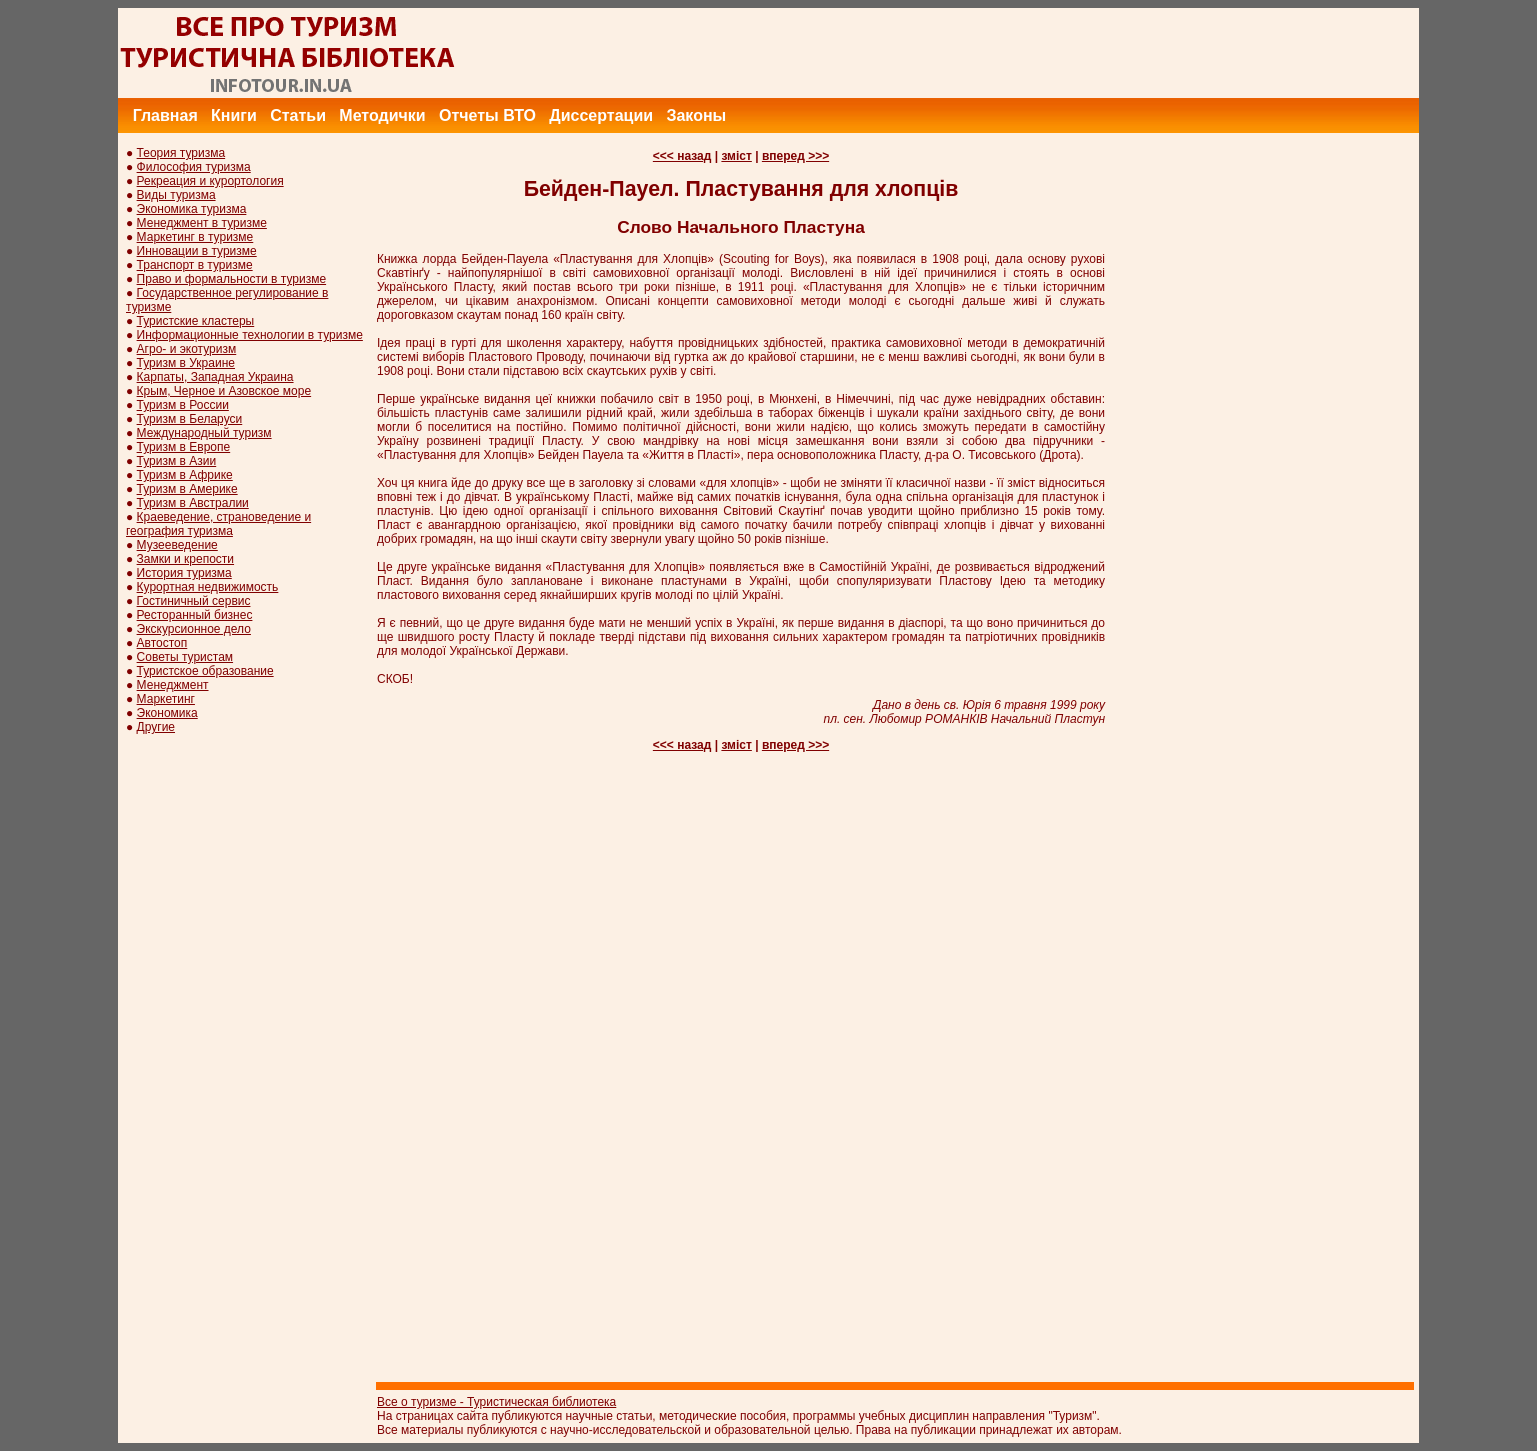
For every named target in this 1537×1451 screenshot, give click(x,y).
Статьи (298, 115)
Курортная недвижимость (208, 587)
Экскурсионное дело (194, 629)
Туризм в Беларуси (190, 419)
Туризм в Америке (187, 489)
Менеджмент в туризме (202, 223)
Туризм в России (183, 405)
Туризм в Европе (184, 447)
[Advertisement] (1055, 53)
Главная (165, 115)
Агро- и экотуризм (187, 349)
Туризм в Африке (185, 475)
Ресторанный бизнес (195, 615)
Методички (382, 115)
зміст (736, 156)
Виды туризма (176, 195)
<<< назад (682, 156)
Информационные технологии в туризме (250, 335)
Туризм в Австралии (193, 503)
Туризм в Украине (186, 363)
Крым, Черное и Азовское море (224, 391)
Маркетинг (166, 699)
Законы (696, 115)
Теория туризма (181, 153)
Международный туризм (204, 433)
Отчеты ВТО (487, 115)
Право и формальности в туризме (232, 279)
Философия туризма (194, 167)
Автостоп (162, 643)
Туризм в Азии (177, 461)
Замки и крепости (185, 559)
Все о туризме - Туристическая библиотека (496, 1402)
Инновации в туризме (197, 251)
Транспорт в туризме (195, 265)
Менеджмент (173, 685)
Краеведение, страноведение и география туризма (218, 524)
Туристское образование (205, 671)
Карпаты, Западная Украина (215, 377)
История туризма (184, 573)
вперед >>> (795, 156)
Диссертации (601, 115)
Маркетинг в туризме (195, 237)
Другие (156, 727)
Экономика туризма (192, 209)
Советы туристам (185, 657)
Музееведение (177, 545)
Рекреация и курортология (210, 181)
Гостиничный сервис (194, 601)
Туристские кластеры (196, 321)
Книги (234, 115)
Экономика (167, 713)
